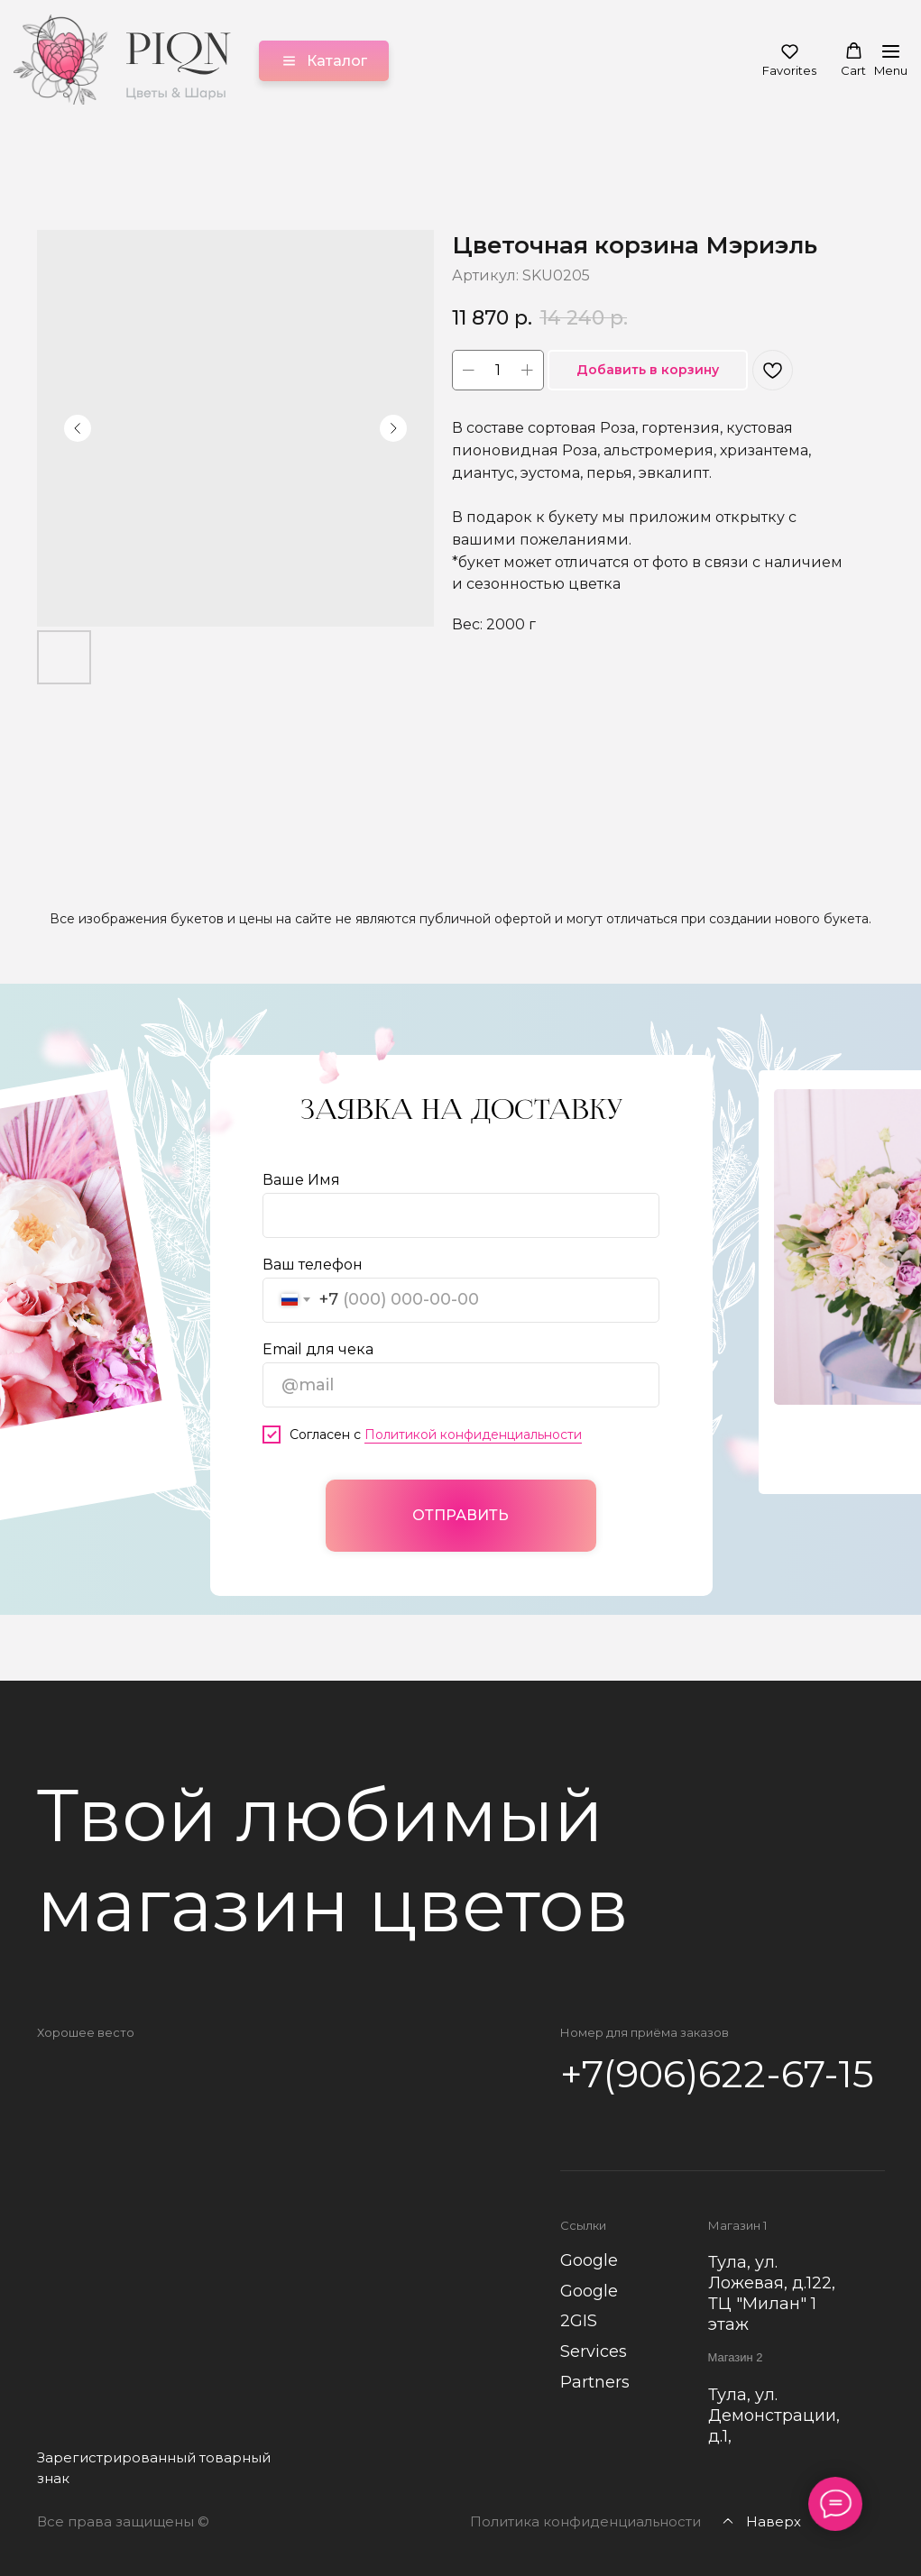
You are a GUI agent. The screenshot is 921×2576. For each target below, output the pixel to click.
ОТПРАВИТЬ (460, 1514)
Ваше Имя (301, 1178)
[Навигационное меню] (890, 61)
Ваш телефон (312, 1263)
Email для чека (317, 1348)
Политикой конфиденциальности (473, 1434)
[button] (789, 60)
